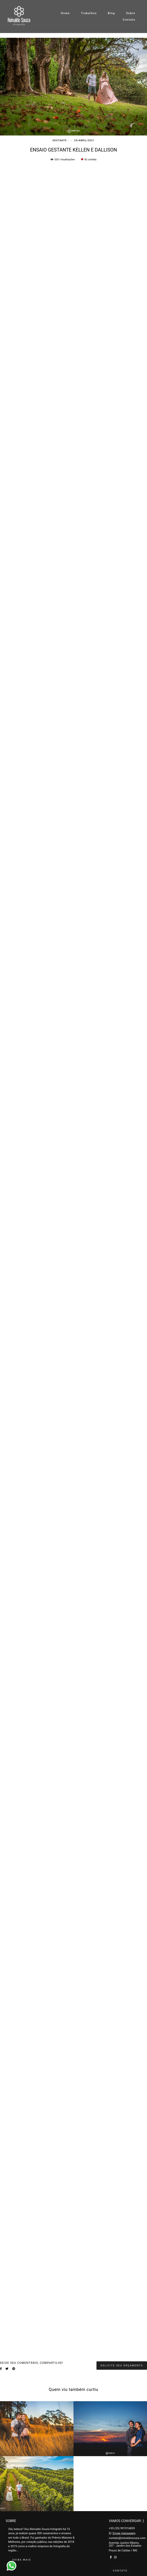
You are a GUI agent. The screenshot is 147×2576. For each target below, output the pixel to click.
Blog (111, 13)
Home (65, 13)
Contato (129, 19)
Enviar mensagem (124, 2533)
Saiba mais (21, 2559)
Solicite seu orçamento (121, 2365)
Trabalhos (89, 13)
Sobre (130, 13)
